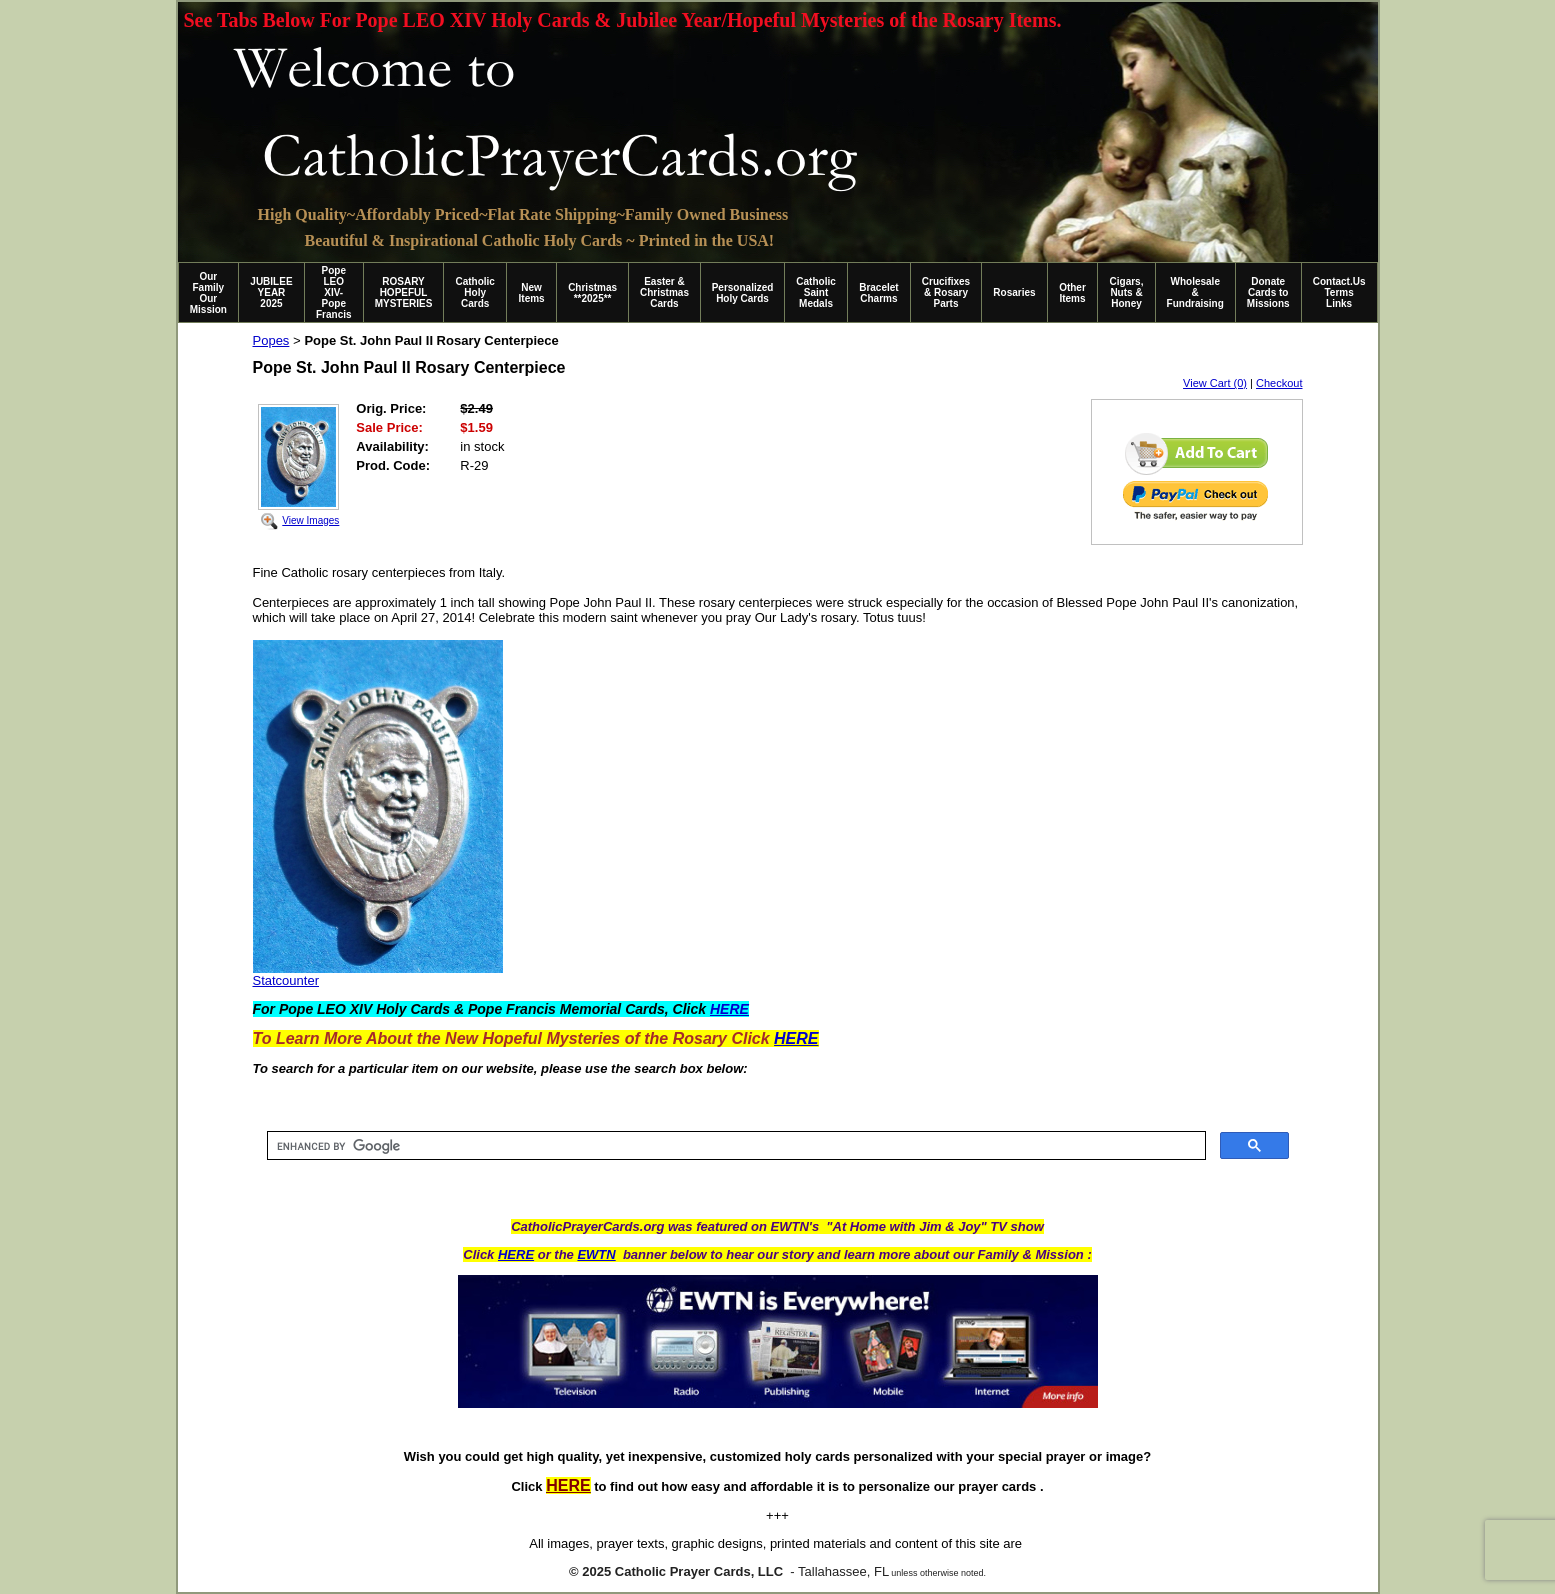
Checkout (1279, 383)
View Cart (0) (1215, 383)
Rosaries (1014, 292)
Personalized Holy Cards (743, 293)
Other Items (1072, 293)
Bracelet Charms (878, 293)
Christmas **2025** (592, 293)
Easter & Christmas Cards (664, 292)
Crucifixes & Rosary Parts (946, 292)
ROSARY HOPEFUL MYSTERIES (404, 292)
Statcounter (286, 980)
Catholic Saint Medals (815, 292)
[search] (734, 1146)
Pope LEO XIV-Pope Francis (334, 292)
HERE (516, 1254)
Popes (271, 340)
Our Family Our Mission (208, 293)
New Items (532, 293)
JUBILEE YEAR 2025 (271, 292)
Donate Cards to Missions (1268, 292)
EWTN (596, 1254)
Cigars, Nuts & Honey (1127, 292)
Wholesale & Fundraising (1195, 292)
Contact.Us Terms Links (1339, 292)
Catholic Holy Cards (474, 292)
